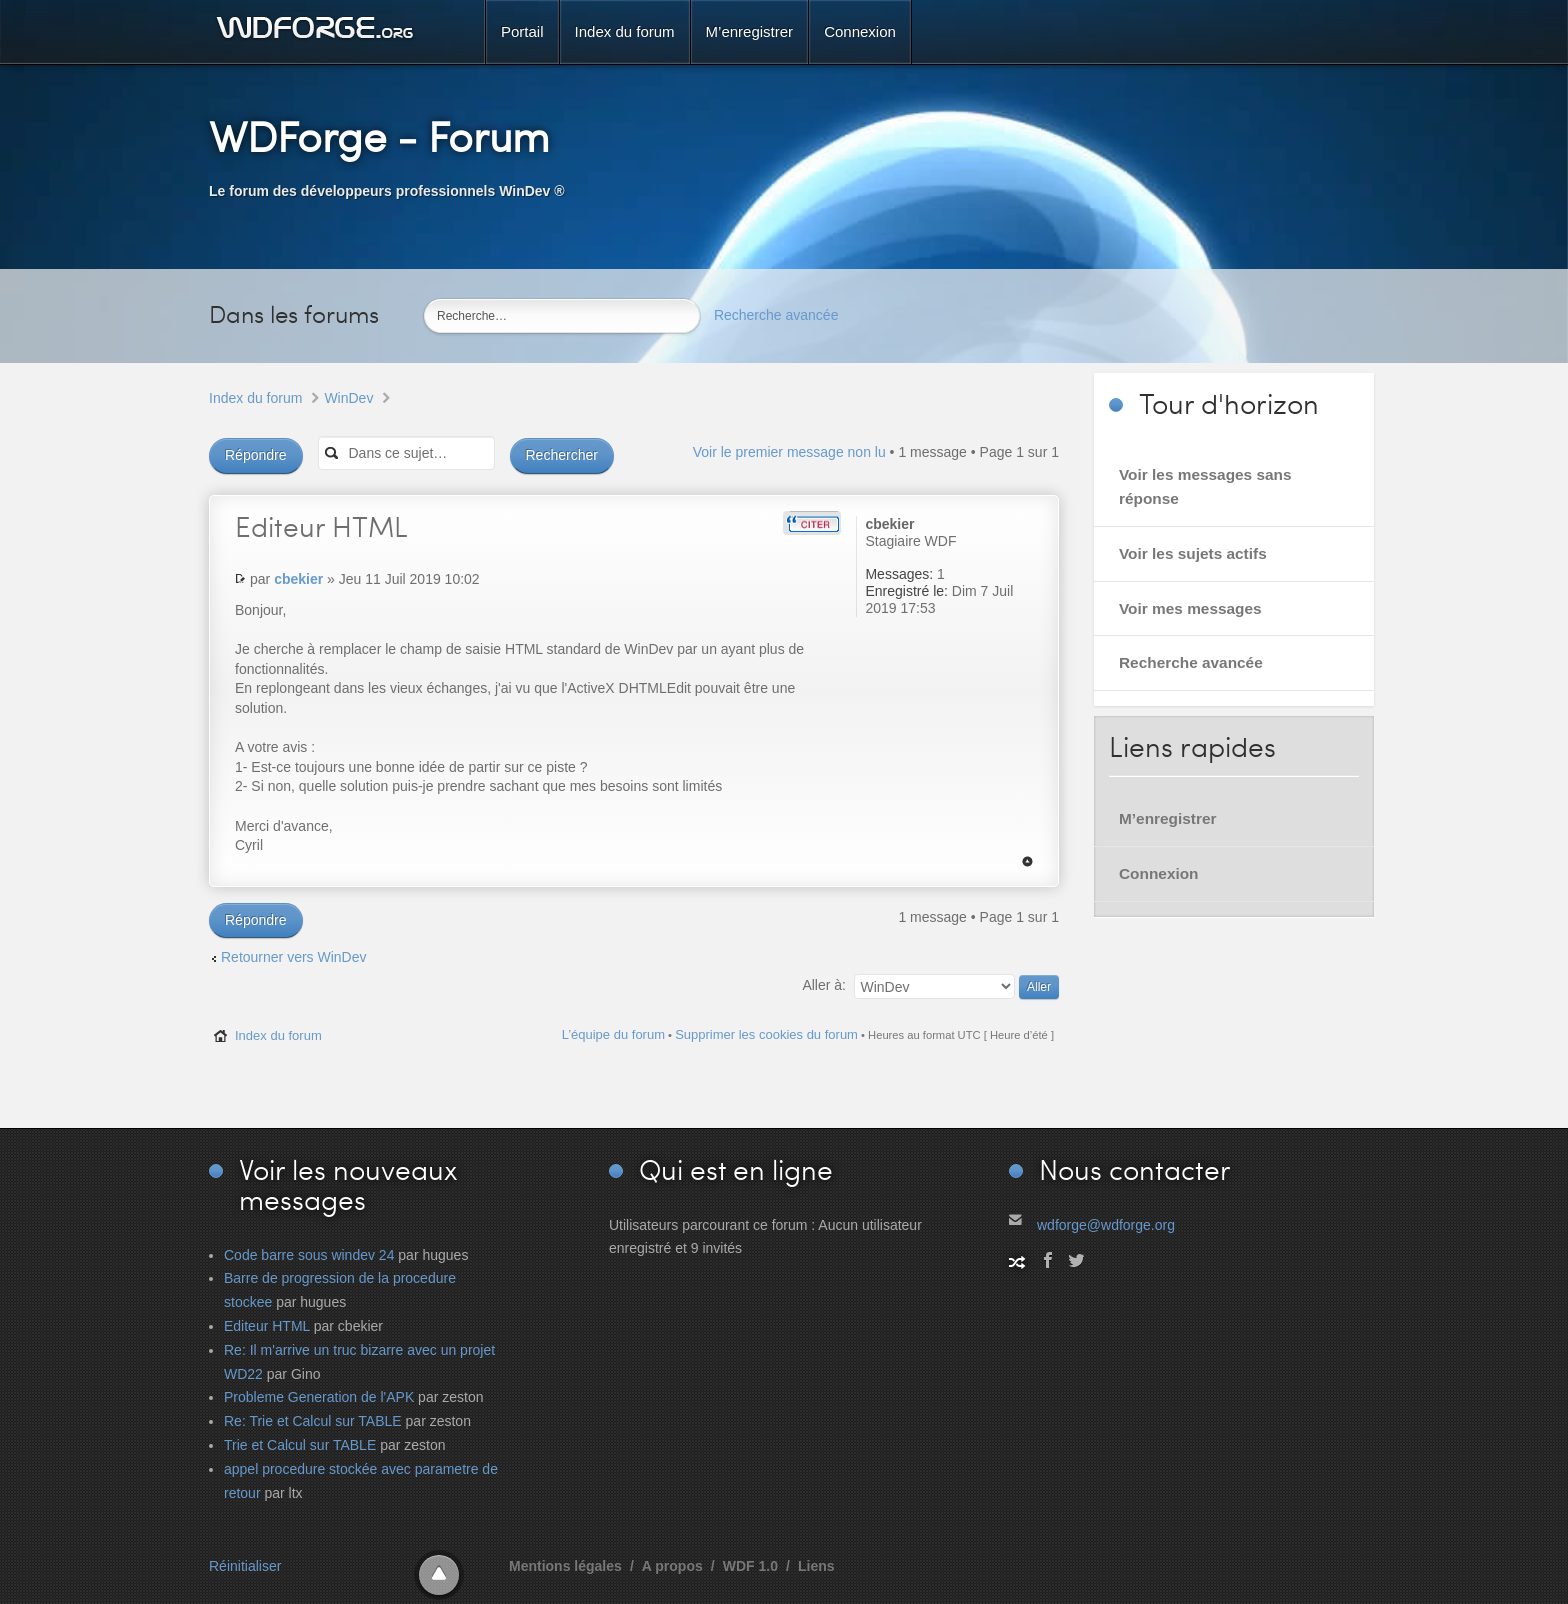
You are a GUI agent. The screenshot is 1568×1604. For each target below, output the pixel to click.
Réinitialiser (245, 1566)
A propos (672, 1566)
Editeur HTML (267, 1326)
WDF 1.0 (750, 1566)
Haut (1027, 861)
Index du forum (255, 398)
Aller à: (824, 985)
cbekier (298, 579)
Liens (816, 1566)
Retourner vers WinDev (294, 957)
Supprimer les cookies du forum (766, 1034)
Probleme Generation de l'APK (319, 1397)
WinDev (348, 398)
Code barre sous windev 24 (309, 1255)
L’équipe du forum (613, 1034)
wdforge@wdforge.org (1106, 1225)
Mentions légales (565, 1566)
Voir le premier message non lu (789, 452)
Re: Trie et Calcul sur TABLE (313, 1421)
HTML (321, 526)
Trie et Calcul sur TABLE (300, 1445)
